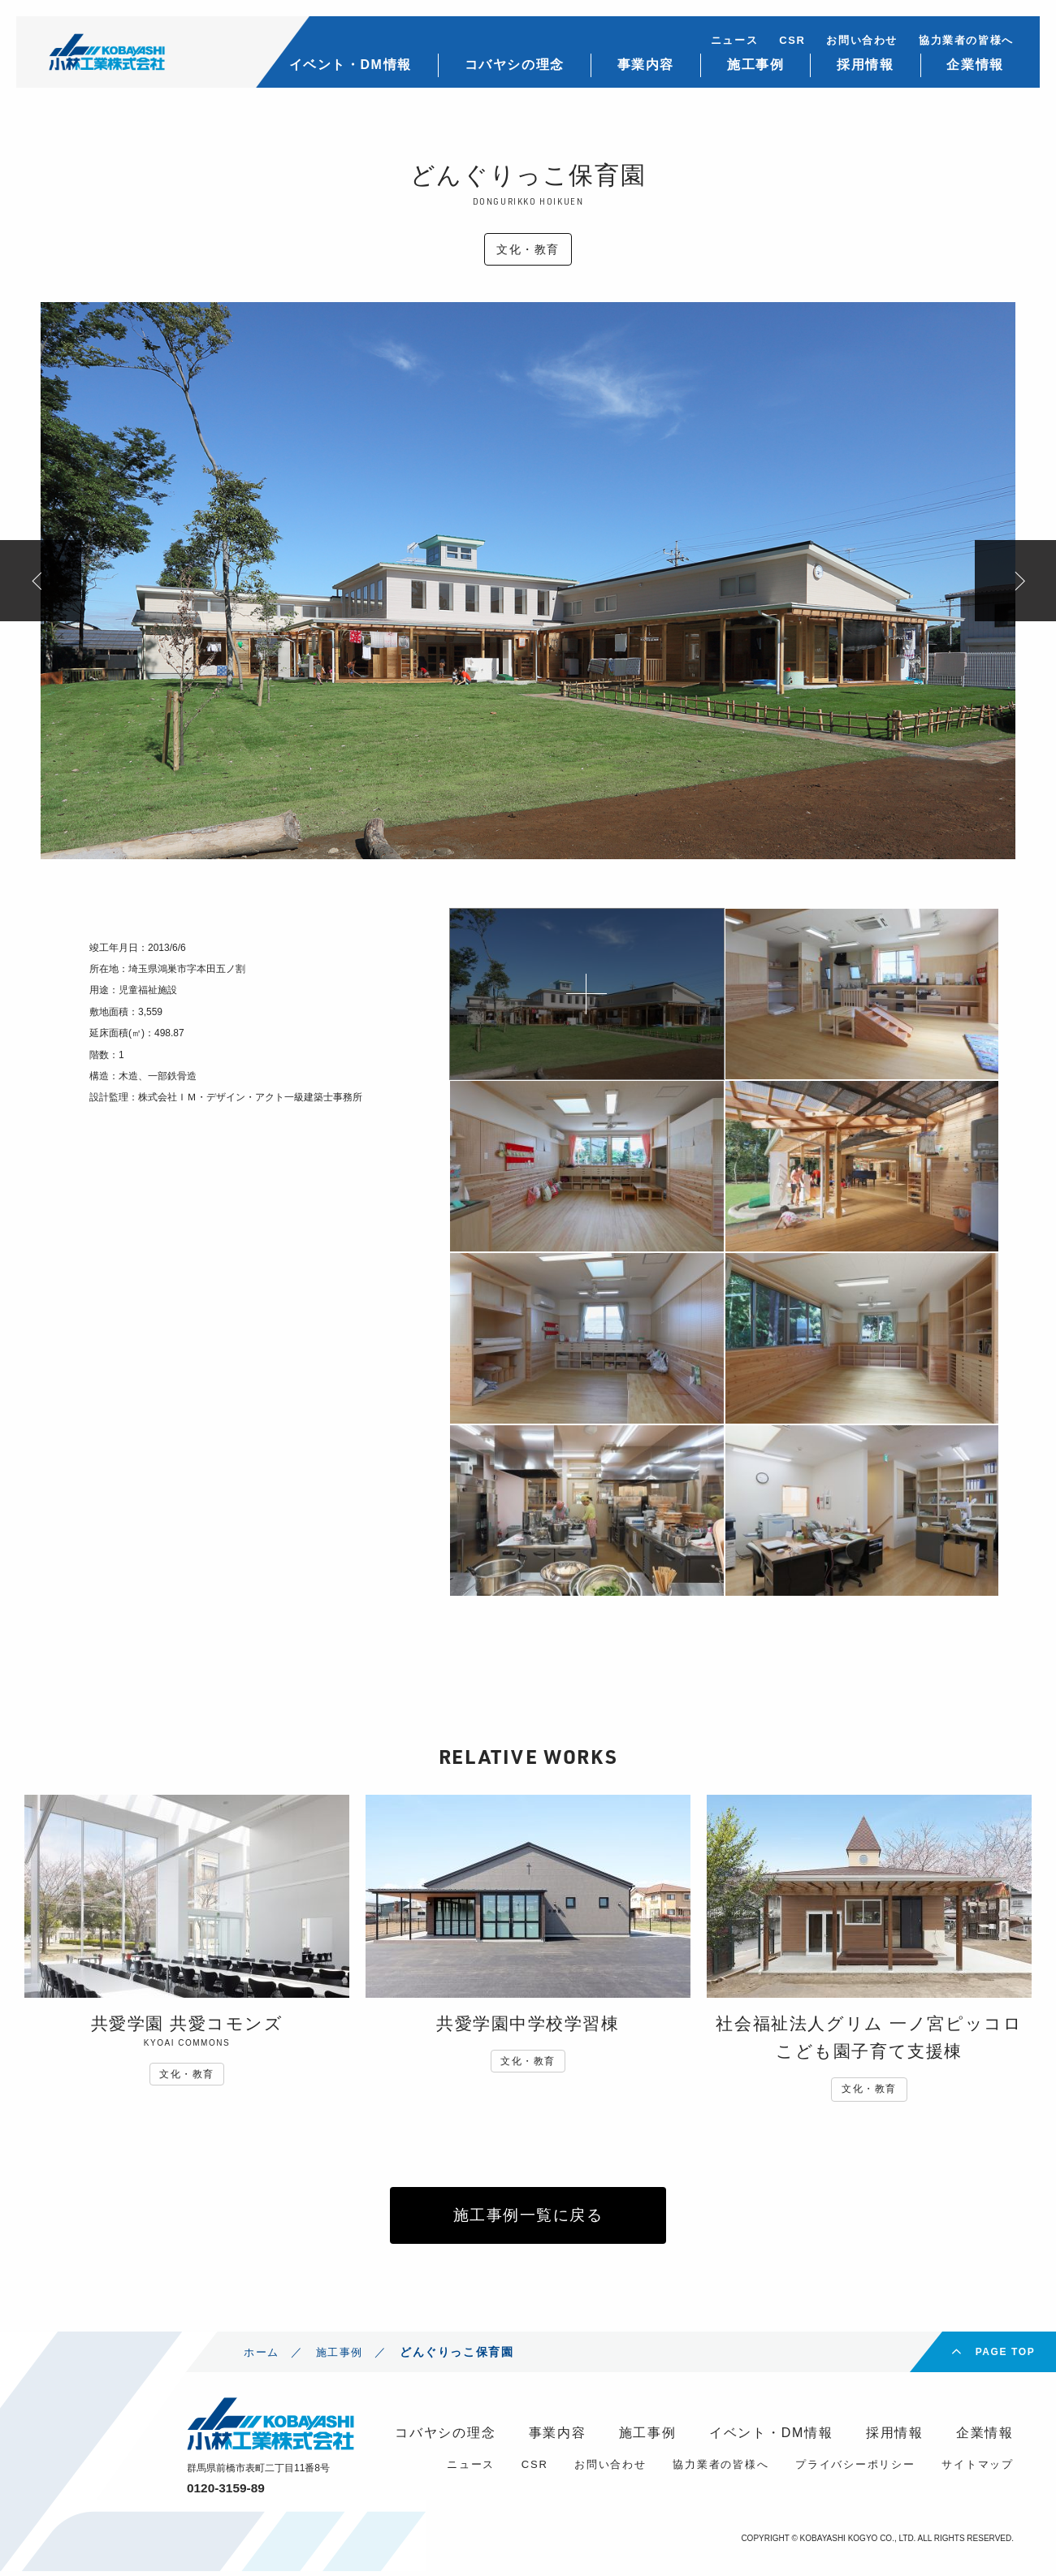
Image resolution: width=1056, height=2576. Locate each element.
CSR (790, 41)
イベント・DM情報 (347, 65)
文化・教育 (528, 249)
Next (1015, 580)
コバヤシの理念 (511, 65)
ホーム (263, 2356)
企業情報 (973, 65)
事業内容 (642, 65)
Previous (40, 580)
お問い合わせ (860, 41)
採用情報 (862, 65)
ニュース (731, 41)
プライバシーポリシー (855, 2469)
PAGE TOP (1006, 2356)
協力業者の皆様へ (963, 41)
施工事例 (753, 65)
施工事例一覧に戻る (528, 2218)
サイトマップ (977, 2469)
